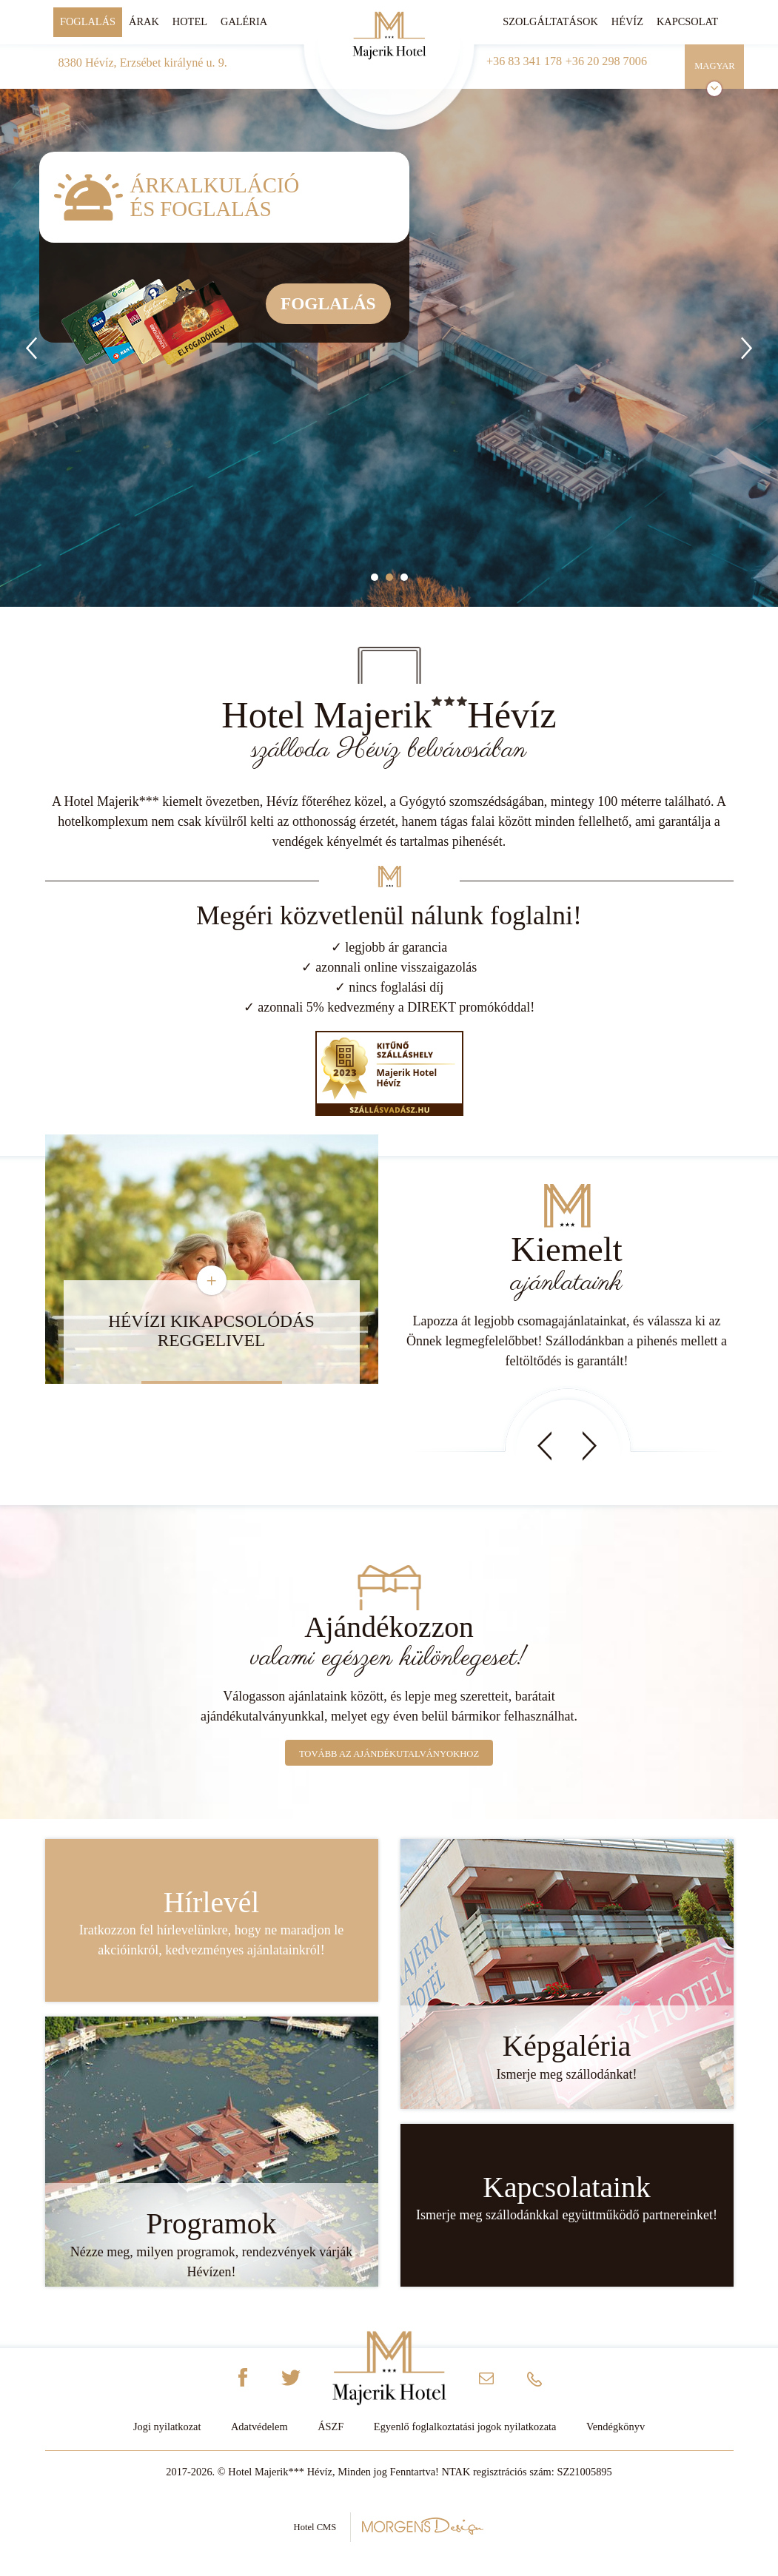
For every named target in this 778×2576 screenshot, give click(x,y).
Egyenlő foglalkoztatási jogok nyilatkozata (465, 2426)
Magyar (714, 66)
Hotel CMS (389, 2526)
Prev (544, 1446)
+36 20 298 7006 (606, 61)
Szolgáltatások (550, 21)
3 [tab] (404, 577)
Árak (144, 21)
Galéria (244, 21)
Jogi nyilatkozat (167, 2426)
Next (590, 1446)
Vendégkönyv (615, 2426)
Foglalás (87, 21)
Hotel (189, 21)
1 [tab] (374, 577)
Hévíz (627, 21)
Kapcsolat (687, 21)
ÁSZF (330, 2426)
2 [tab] (389, 577)
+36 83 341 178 (524, 61)
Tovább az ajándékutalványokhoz (389, 1754)
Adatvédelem (259, 2426)
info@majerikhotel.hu (487, 2382)
